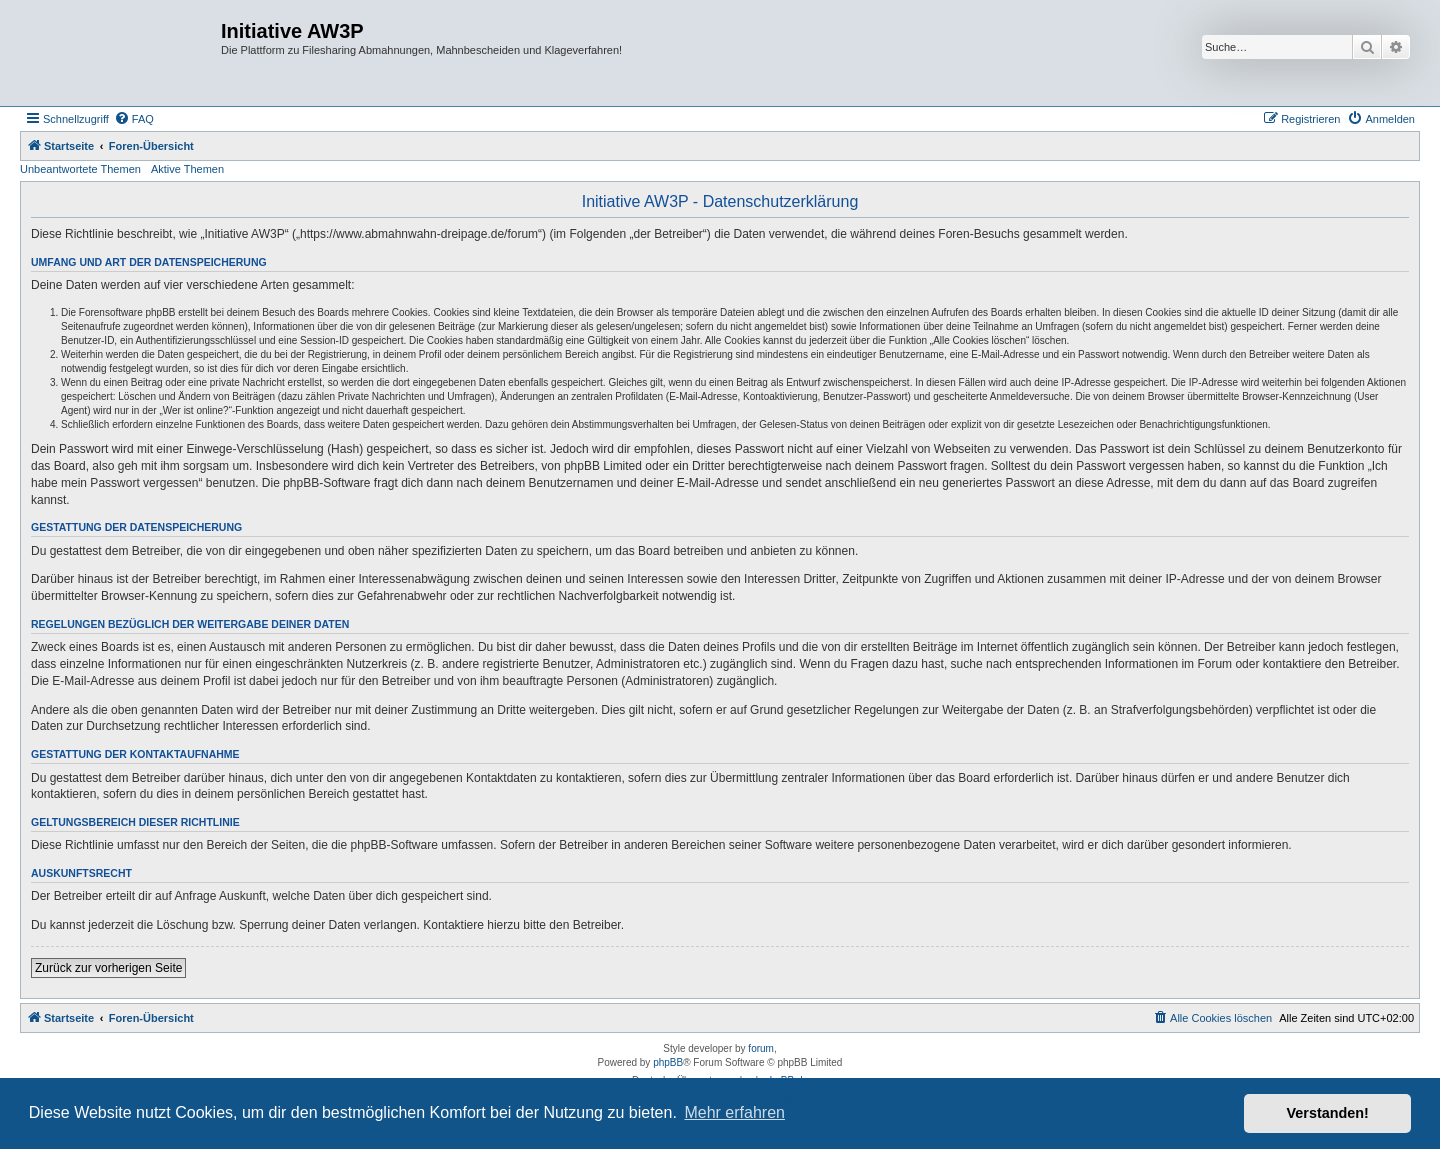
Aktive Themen (187, 169)
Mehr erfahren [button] (734, 1112)
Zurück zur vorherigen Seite (108, 968)
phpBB (668, 1062)
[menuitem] (134, 119)
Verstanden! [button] (1328, 1113)
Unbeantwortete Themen (80, 169)
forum (761, 1048)
